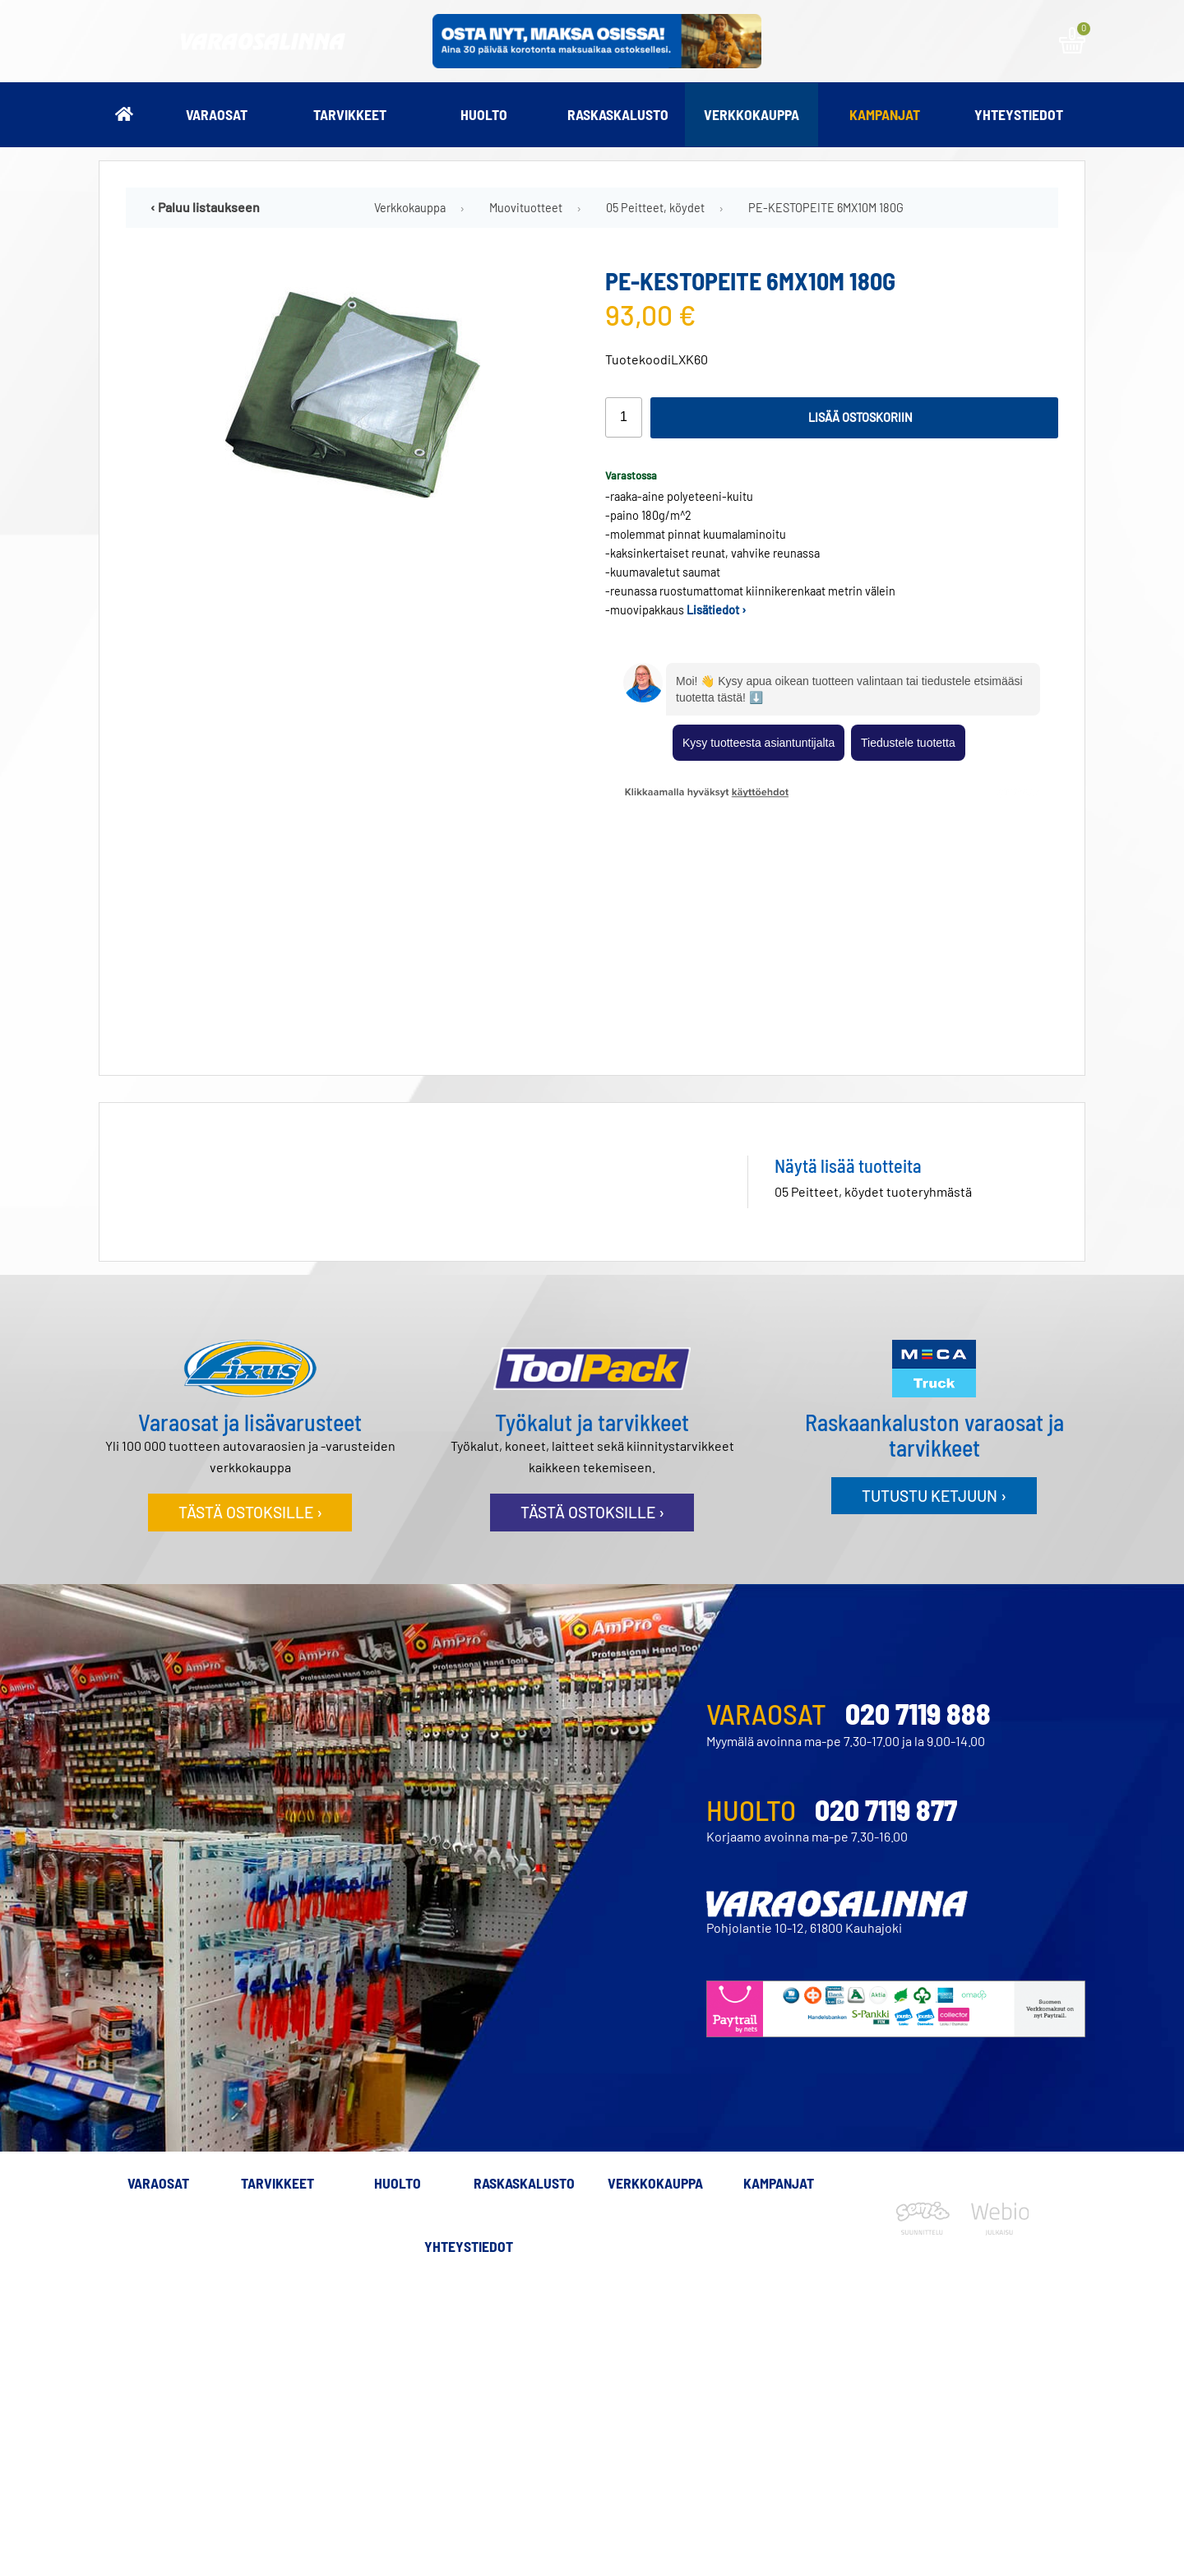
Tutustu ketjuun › (934, 1255)
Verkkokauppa (751, 114)
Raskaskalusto (617, 114)
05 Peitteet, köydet (655, 208)
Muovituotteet (525, 208)
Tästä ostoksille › (250, 1272)
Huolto (483, 114)
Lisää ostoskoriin (860, 417)
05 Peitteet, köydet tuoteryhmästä (873, 951)
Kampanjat (884, 114)
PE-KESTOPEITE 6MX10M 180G (826, 208)
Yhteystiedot (1018, 114)
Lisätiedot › (717, 610)
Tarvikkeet (349, 114)
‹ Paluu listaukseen (205, 207)
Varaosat (216, 114)
